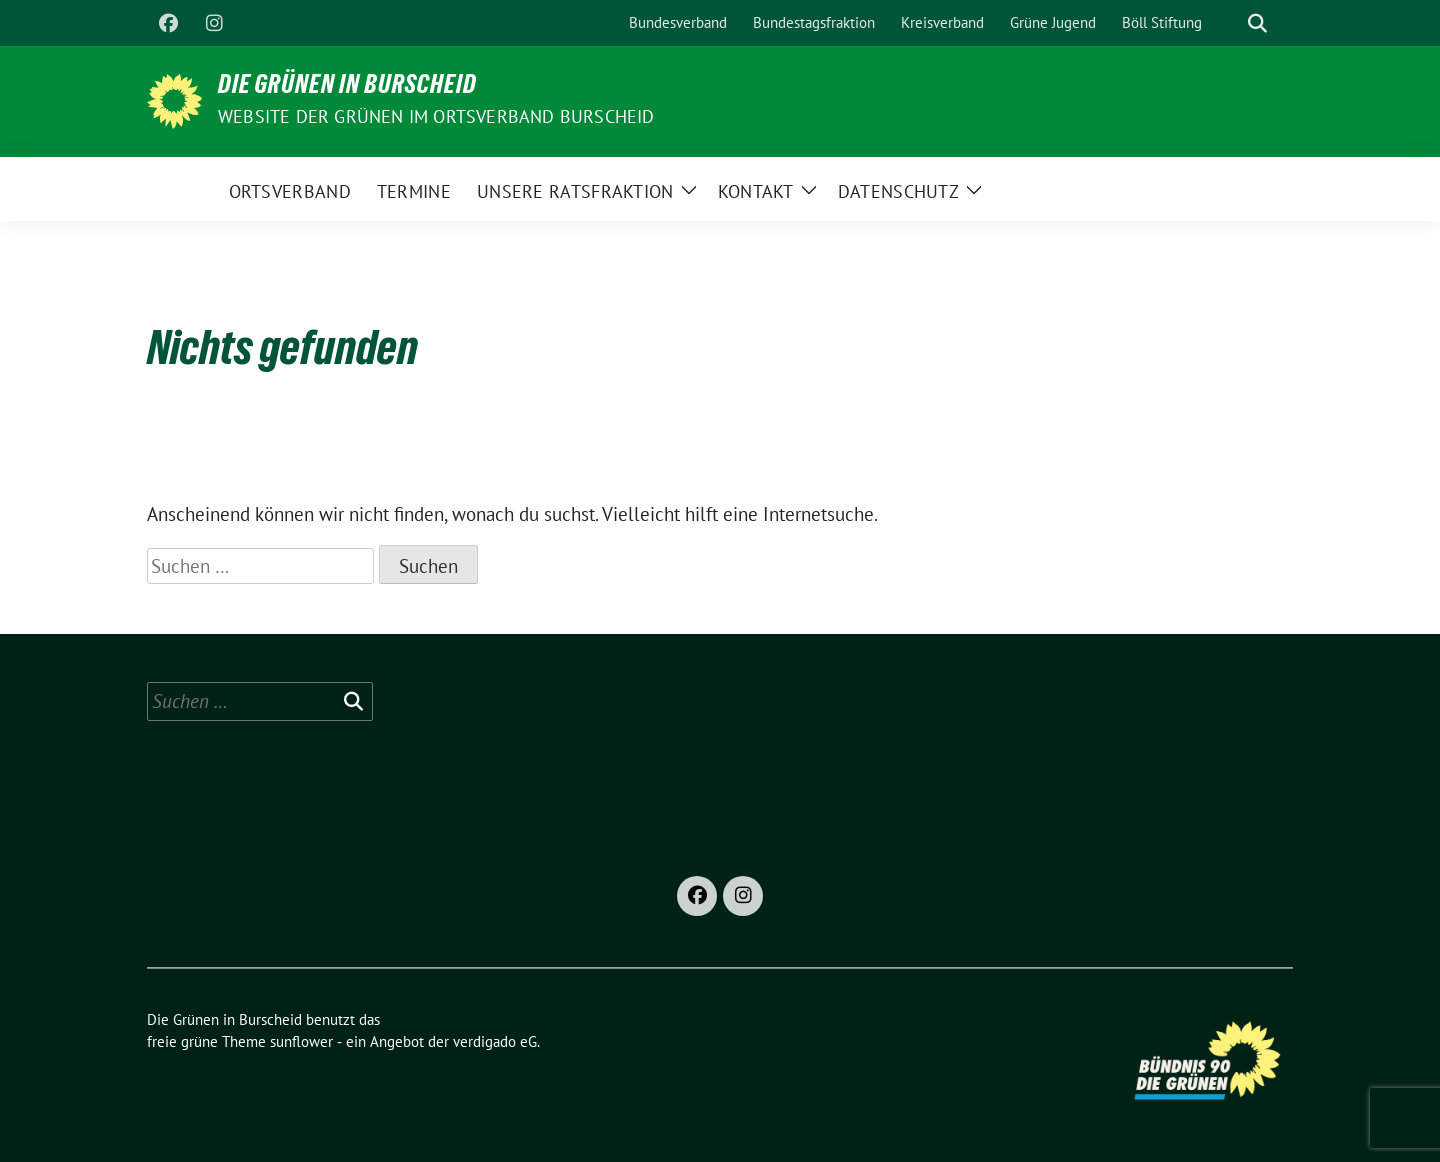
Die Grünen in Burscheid (347, 88)
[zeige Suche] (1257, 23)
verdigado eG (495, 1041)
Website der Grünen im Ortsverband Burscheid (436, 116)
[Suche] (1229, 23)
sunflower (301, 1041)
